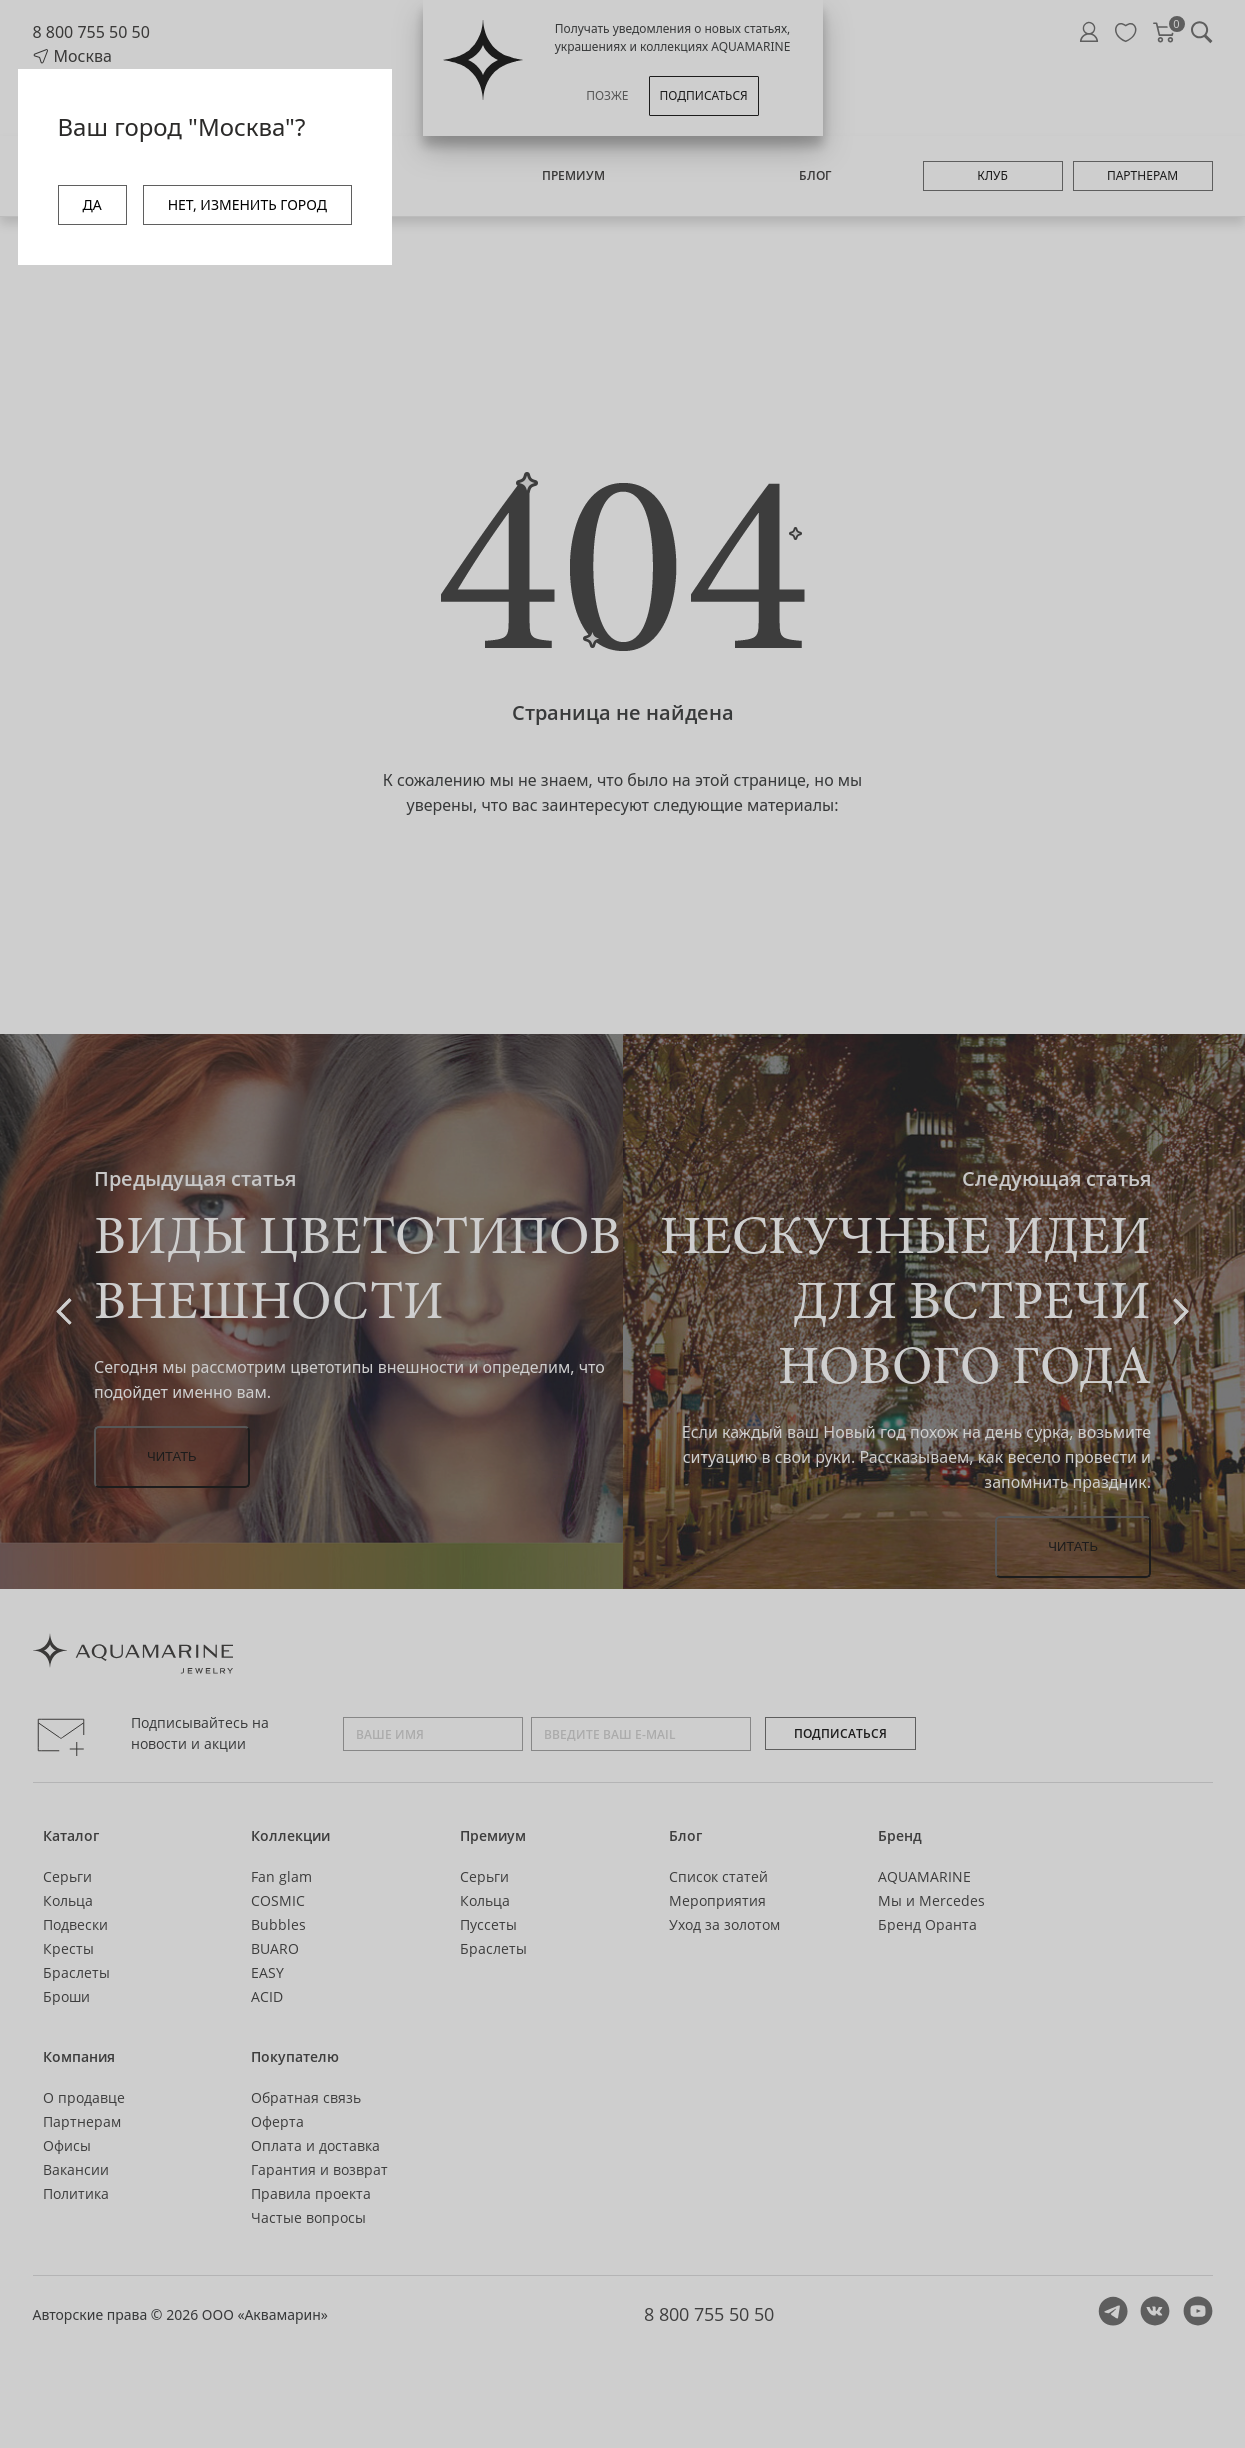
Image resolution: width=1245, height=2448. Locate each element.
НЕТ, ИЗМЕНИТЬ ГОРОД (247, 204)
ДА (92, 204)
